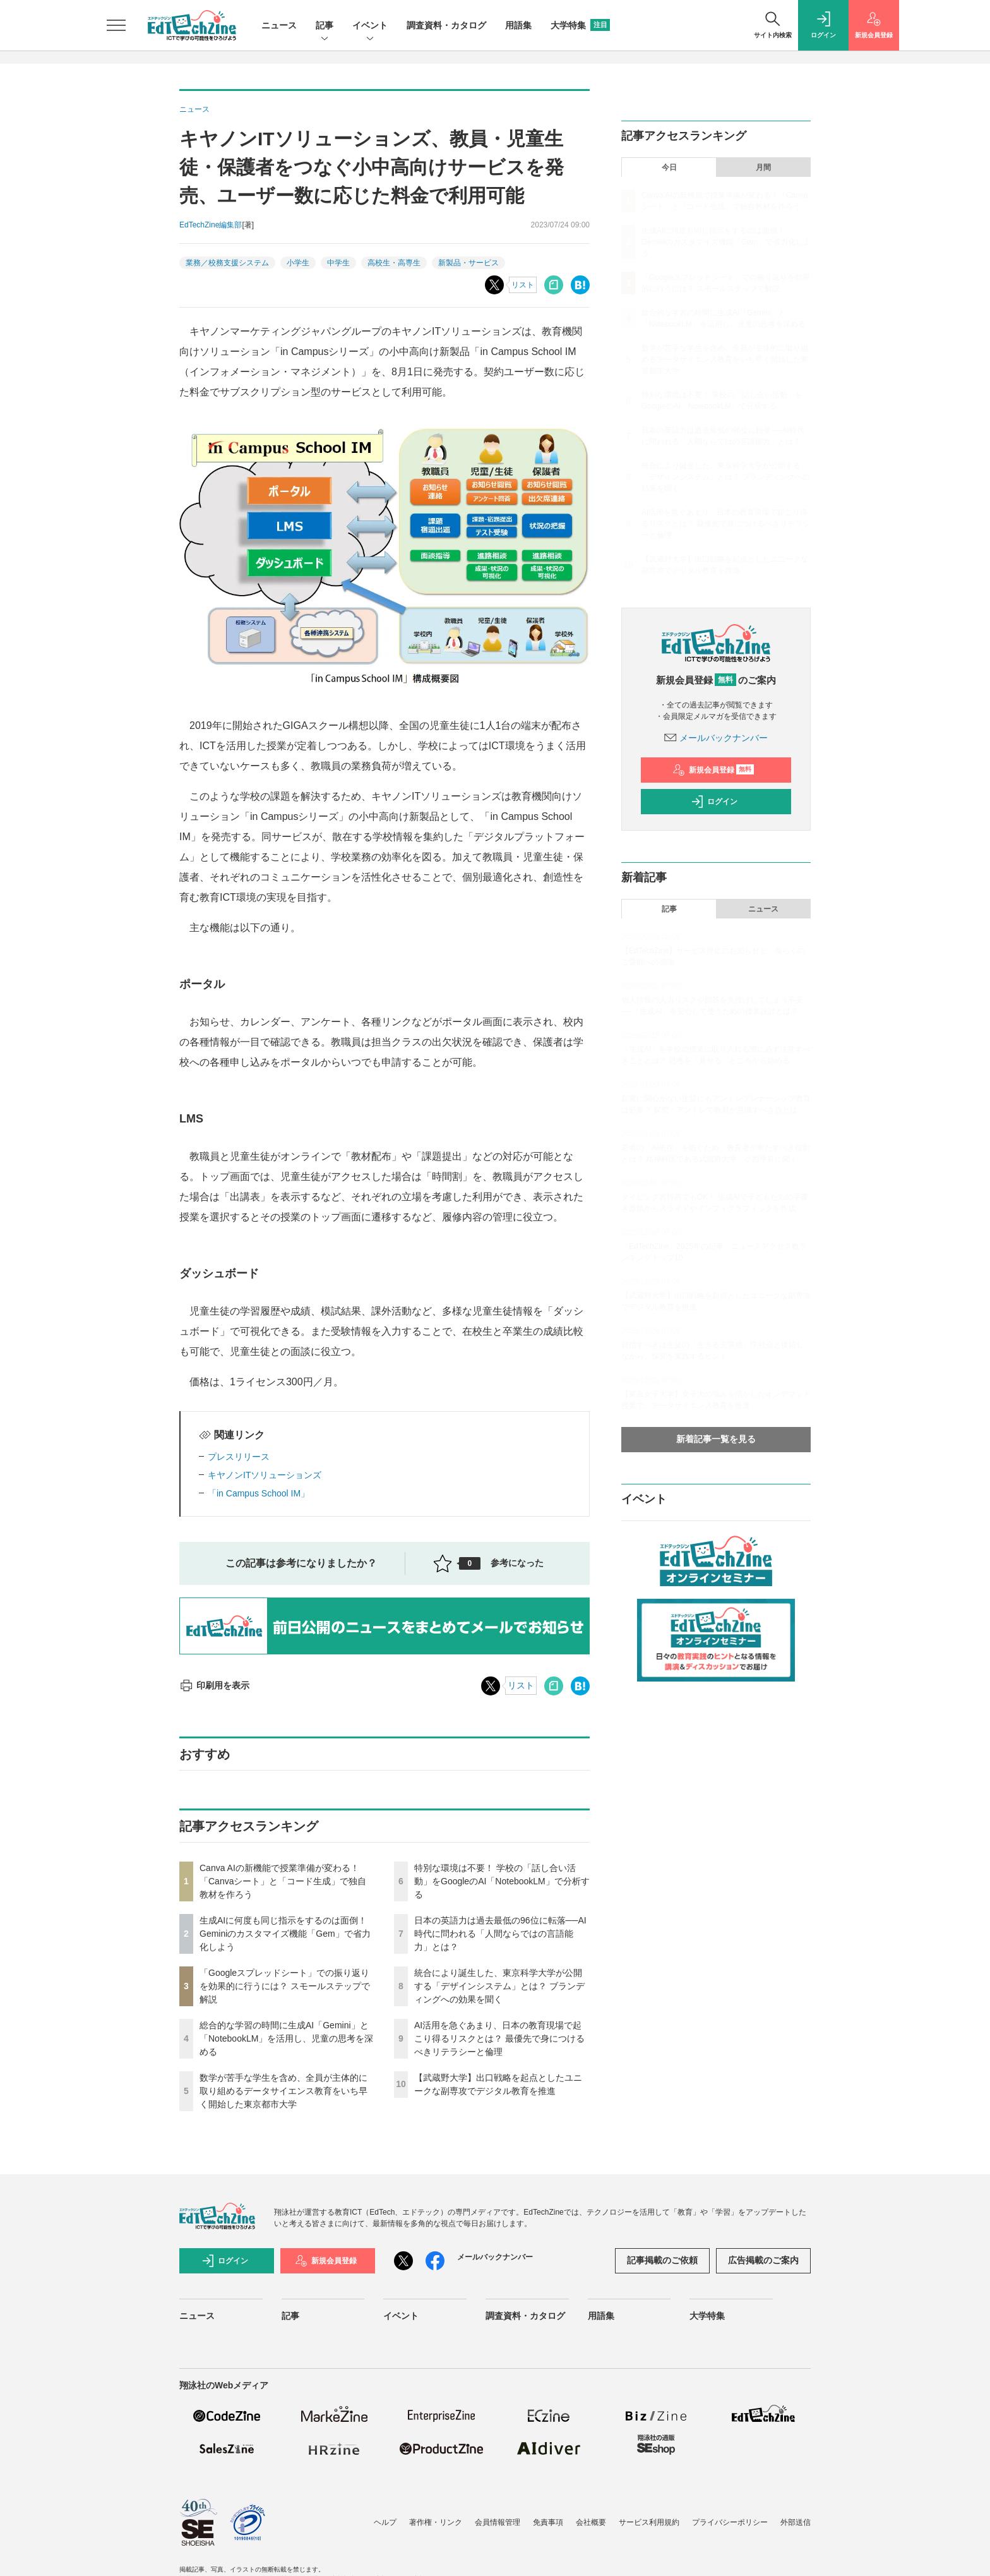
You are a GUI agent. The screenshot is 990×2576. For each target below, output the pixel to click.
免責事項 (548, 2522)
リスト (522, 284)
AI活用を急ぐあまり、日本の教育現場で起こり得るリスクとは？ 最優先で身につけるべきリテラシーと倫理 (499, 2038)
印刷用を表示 (214, 1685)
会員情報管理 (497, 2522)
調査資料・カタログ (446, 25)
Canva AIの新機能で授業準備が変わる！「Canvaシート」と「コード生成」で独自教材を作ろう (283, 1881)
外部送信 (795, 2522)
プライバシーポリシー (730, 2522)
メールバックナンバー (716, 738)
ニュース (279, 25)
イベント (370, 26)
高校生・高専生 (393, 262)
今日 (669, 167)
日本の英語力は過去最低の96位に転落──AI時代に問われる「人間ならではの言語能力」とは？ (500, 1933)
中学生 (338, 262)
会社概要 (591, 2522)
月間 (763, 167)
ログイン (714, 801)
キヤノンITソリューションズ (264, 1475)
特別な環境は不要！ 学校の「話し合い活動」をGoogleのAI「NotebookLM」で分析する (502, 1881)
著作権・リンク (435, 2522)
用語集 (518, 25)
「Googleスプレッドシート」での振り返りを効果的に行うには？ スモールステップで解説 (285, 1986)
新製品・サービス (468, 262)
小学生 (298, 262)
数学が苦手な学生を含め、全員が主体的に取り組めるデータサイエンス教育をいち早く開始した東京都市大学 (283, 2091)
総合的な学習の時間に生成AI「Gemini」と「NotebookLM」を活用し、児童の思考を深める (286, 2038)
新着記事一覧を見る (716, 1439)
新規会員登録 (713, 770)
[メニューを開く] (116, 25)
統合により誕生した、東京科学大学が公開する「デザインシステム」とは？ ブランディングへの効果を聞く (499, 1986)
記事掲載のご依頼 (662, 2260)
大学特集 (580, 25)
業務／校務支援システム (227, 262)
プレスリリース (239, 1457)
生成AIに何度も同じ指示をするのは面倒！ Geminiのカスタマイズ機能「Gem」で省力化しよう (285, 1933)
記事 (324, 26)
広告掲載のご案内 (763, 2260)
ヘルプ (385, 2522)
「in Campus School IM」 (258, 1493)
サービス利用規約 (649, 2522)
